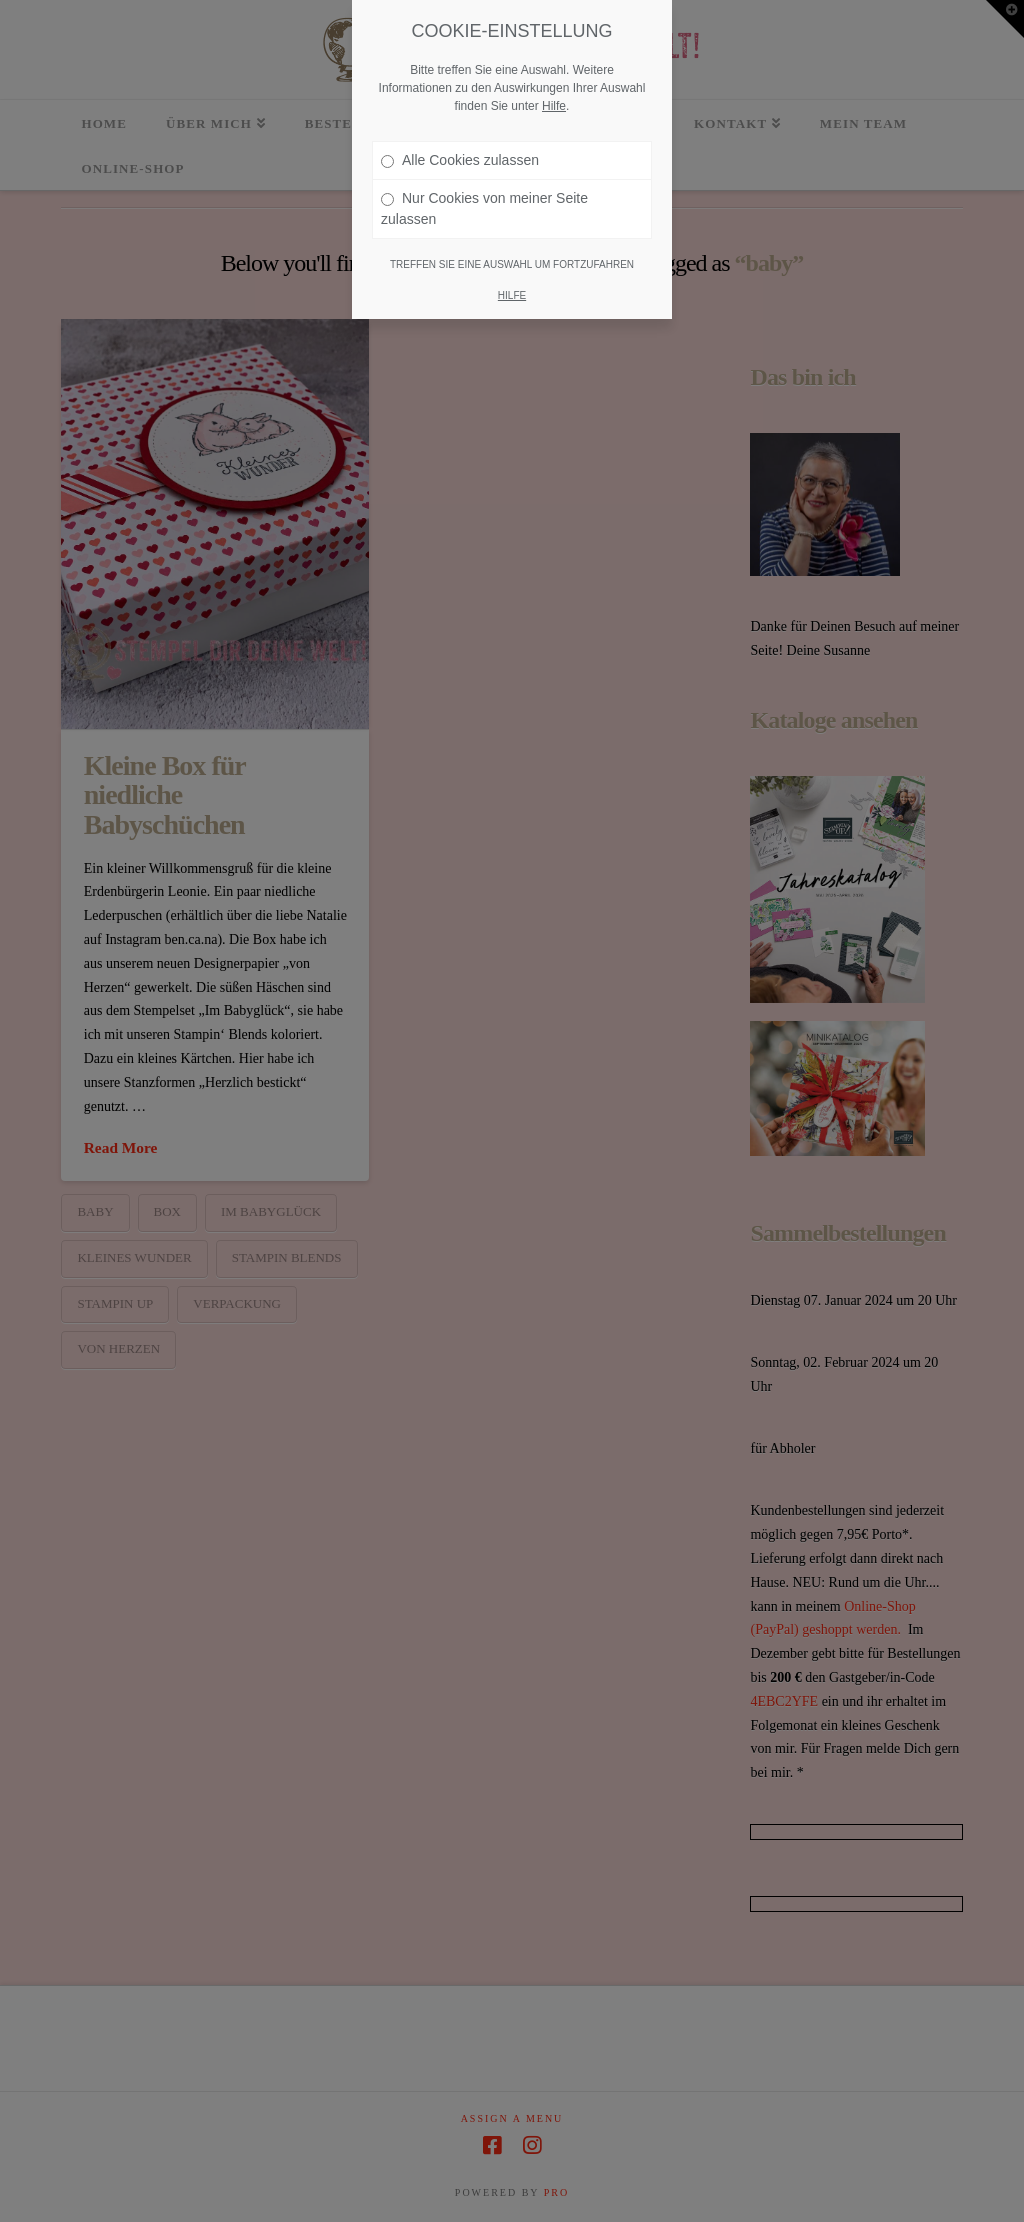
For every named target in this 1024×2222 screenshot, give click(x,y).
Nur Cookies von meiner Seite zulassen (484, 200)
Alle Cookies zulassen (460, 152)
